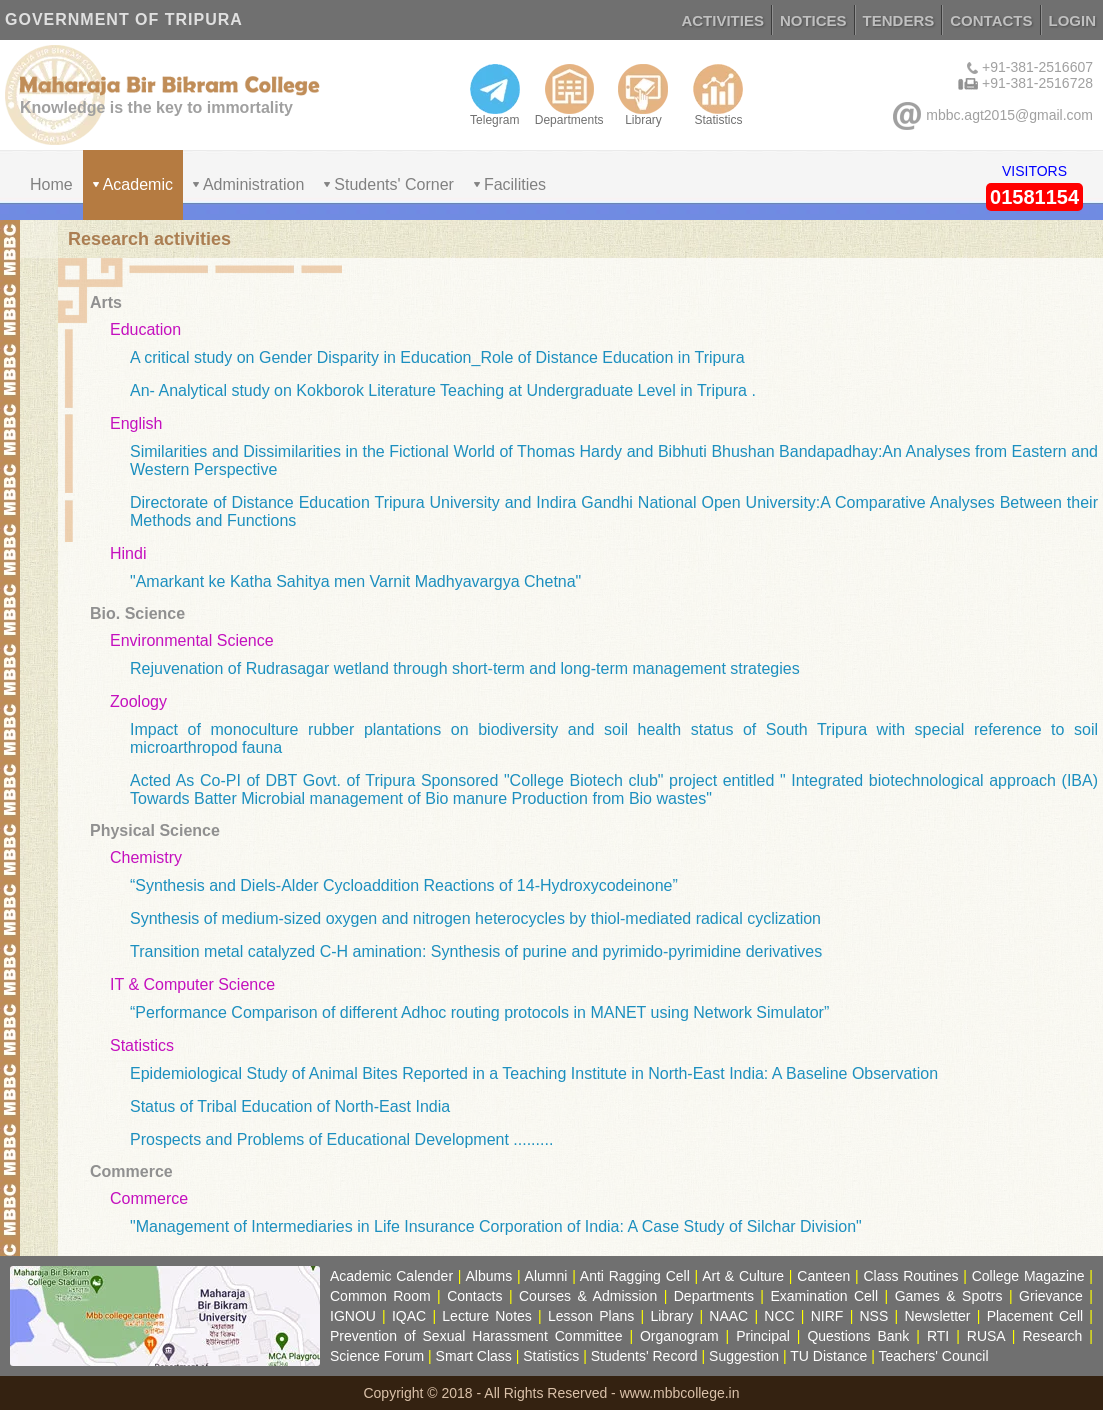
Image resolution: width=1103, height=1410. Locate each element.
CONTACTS (991, 20)
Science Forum (377, 1356)
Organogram (679, 1336)
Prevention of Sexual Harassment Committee (476, 1336)
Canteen (823, 1276)
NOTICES (813, 20)
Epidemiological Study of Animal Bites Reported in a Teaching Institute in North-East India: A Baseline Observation (534, 1073)
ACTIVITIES (722, 20)
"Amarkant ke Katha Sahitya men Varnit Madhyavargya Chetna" (355, 581)
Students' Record (644, 1356)
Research (1052, 1336)
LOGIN (1073, 20)
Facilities (515, 184)
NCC (779, 1316)
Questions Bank (858, 1336)
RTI (938, 1336)
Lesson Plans (591, 1316)
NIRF (827, 1316)
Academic (138, 184)
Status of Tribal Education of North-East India (290, 1106)
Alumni (546, 1276)
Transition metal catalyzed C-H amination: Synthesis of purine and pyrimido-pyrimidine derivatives (476, 951)
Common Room (380, 1296)
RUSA (986, 1336)
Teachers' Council (934, 1356)
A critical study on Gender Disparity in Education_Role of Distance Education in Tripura (437, 357)
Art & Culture (743, 1276)
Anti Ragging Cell (635, 1276)
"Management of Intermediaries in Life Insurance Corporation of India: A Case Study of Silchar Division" (496, 1226)
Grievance (1051, 1296)
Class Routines (910, 1276)
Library (643, 95)
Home (51, 184)
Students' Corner (394, 184)
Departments (569, 95)
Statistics (718, 95)
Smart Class (474, 1356)
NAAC (728, 1316)
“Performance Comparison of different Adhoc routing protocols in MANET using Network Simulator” (479, 1012)
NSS (874, 1316)
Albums (488, 1276)
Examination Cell (824, 1296)
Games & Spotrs (949, 1296)
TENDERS (899, 20)
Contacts (474, 1296)
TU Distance (828, 1356)
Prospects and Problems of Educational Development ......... (341, 1139)
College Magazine (1028, 1276)
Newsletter (937, 1316)
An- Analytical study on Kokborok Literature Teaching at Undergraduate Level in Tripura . (443, 390)
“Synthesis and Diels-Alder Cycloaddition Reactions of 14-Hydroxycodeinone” (404, 885)
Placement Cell (1035, 1316)
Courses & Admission (588, 1296)
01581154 (1034, 197)
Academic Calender (391, 1276)
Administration (253, 184)
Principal (763, 1336)
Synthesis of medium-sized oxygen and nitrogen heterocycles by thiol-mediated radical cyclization (475, 918)
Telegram (495, 95)
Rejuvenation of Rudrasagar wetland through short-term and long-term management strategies (465, 668)
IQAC (409, 1316)
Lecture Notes (487, 1316)
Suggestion (744, 1356)
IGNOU (353, 1316)
